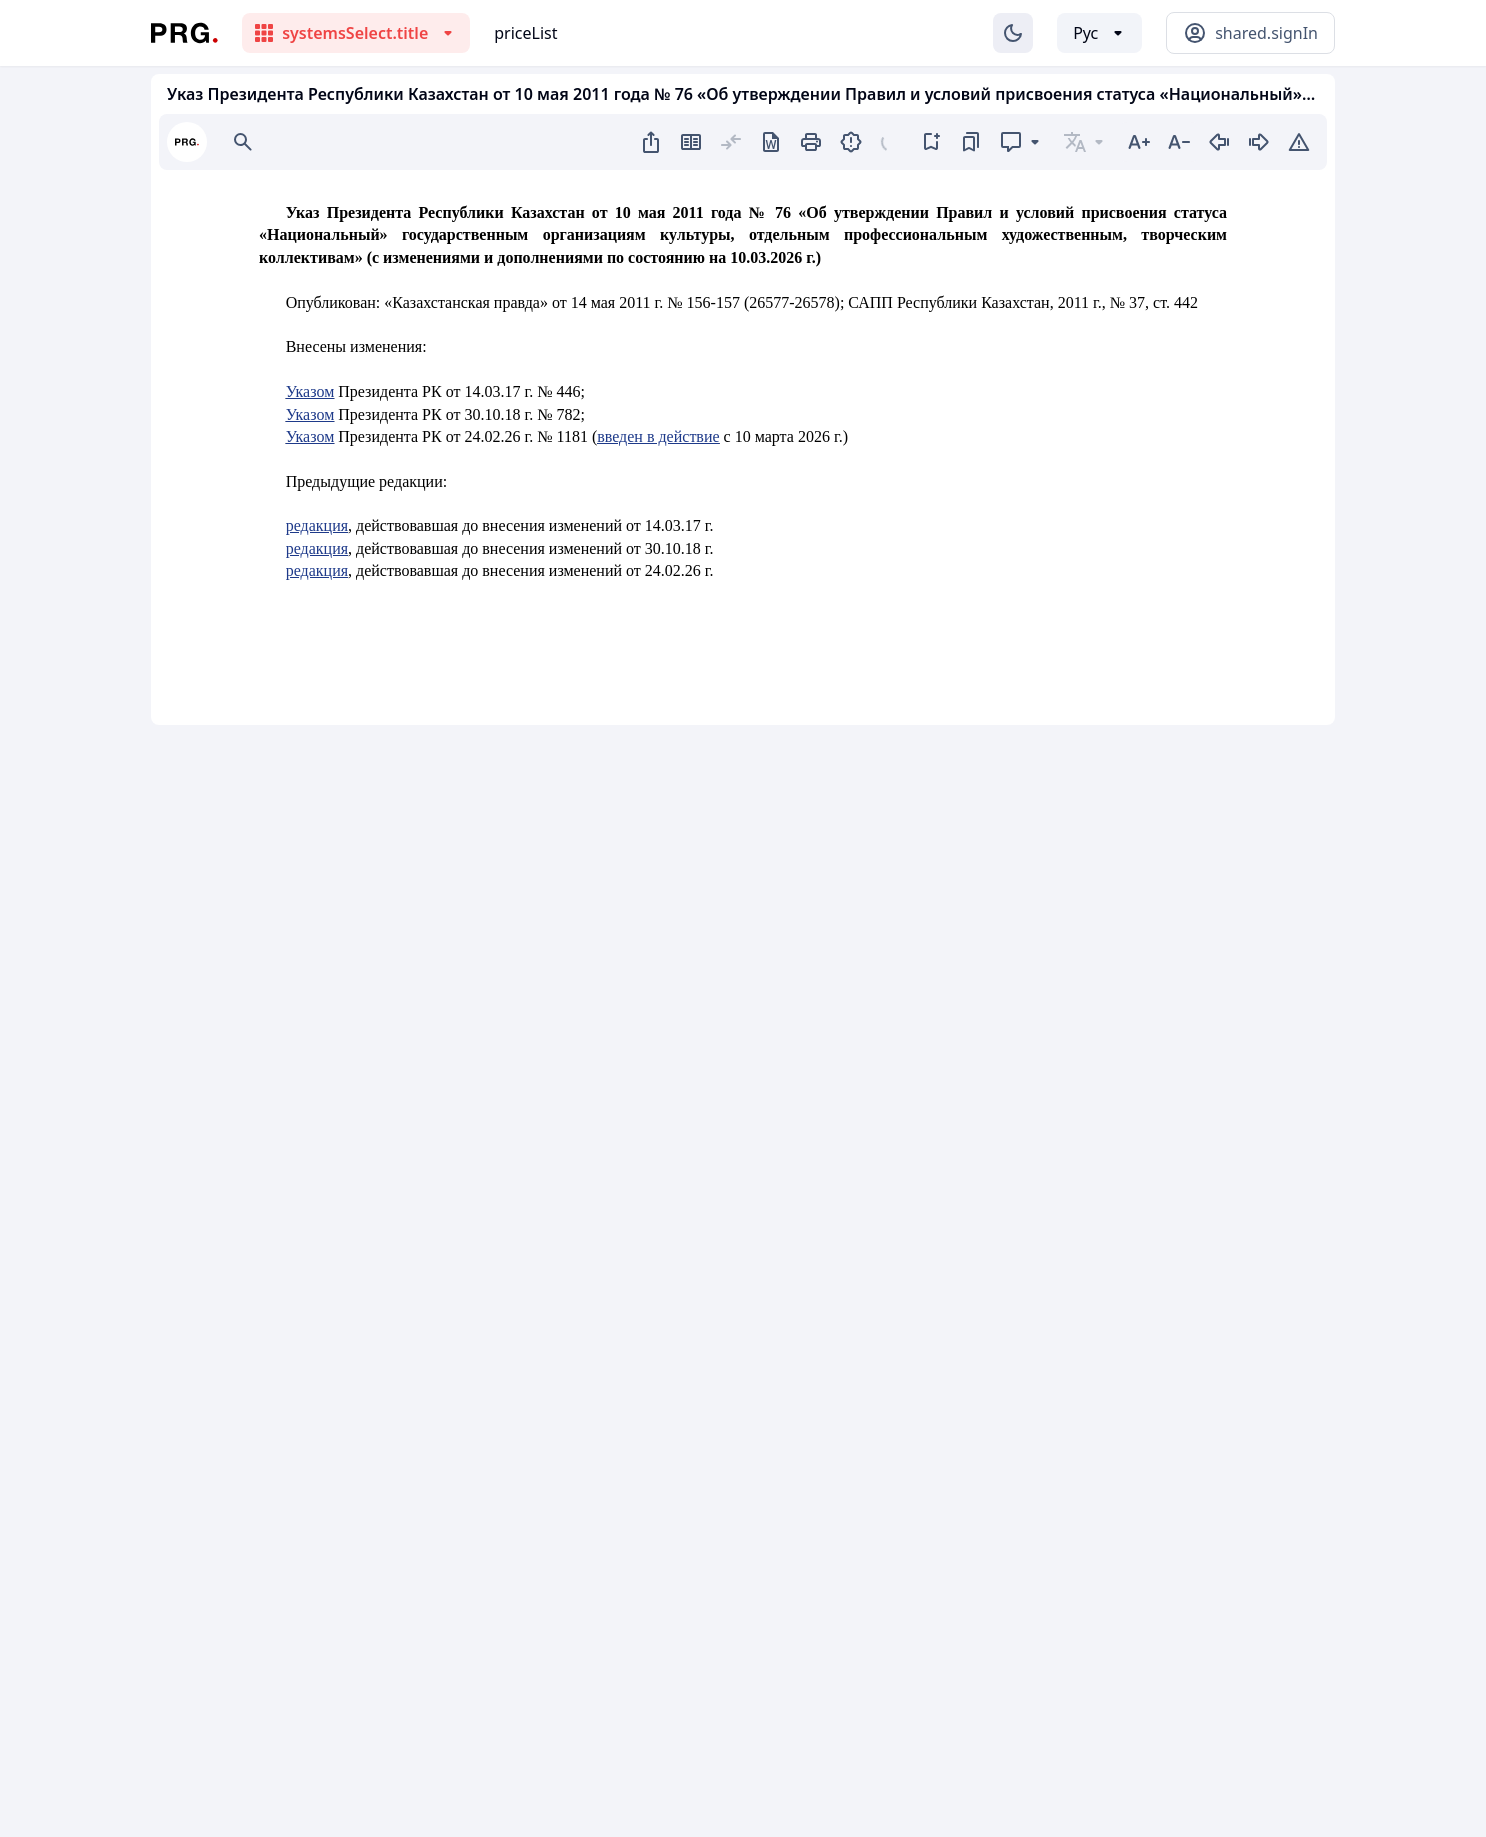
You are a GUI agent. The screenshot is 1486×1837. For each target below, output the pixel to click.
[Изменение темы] (1013, 33)
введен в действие (658, 436)
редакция (317, 525)
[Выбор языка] (1099, 33)
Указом (310, 391)
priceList (525, 33)
